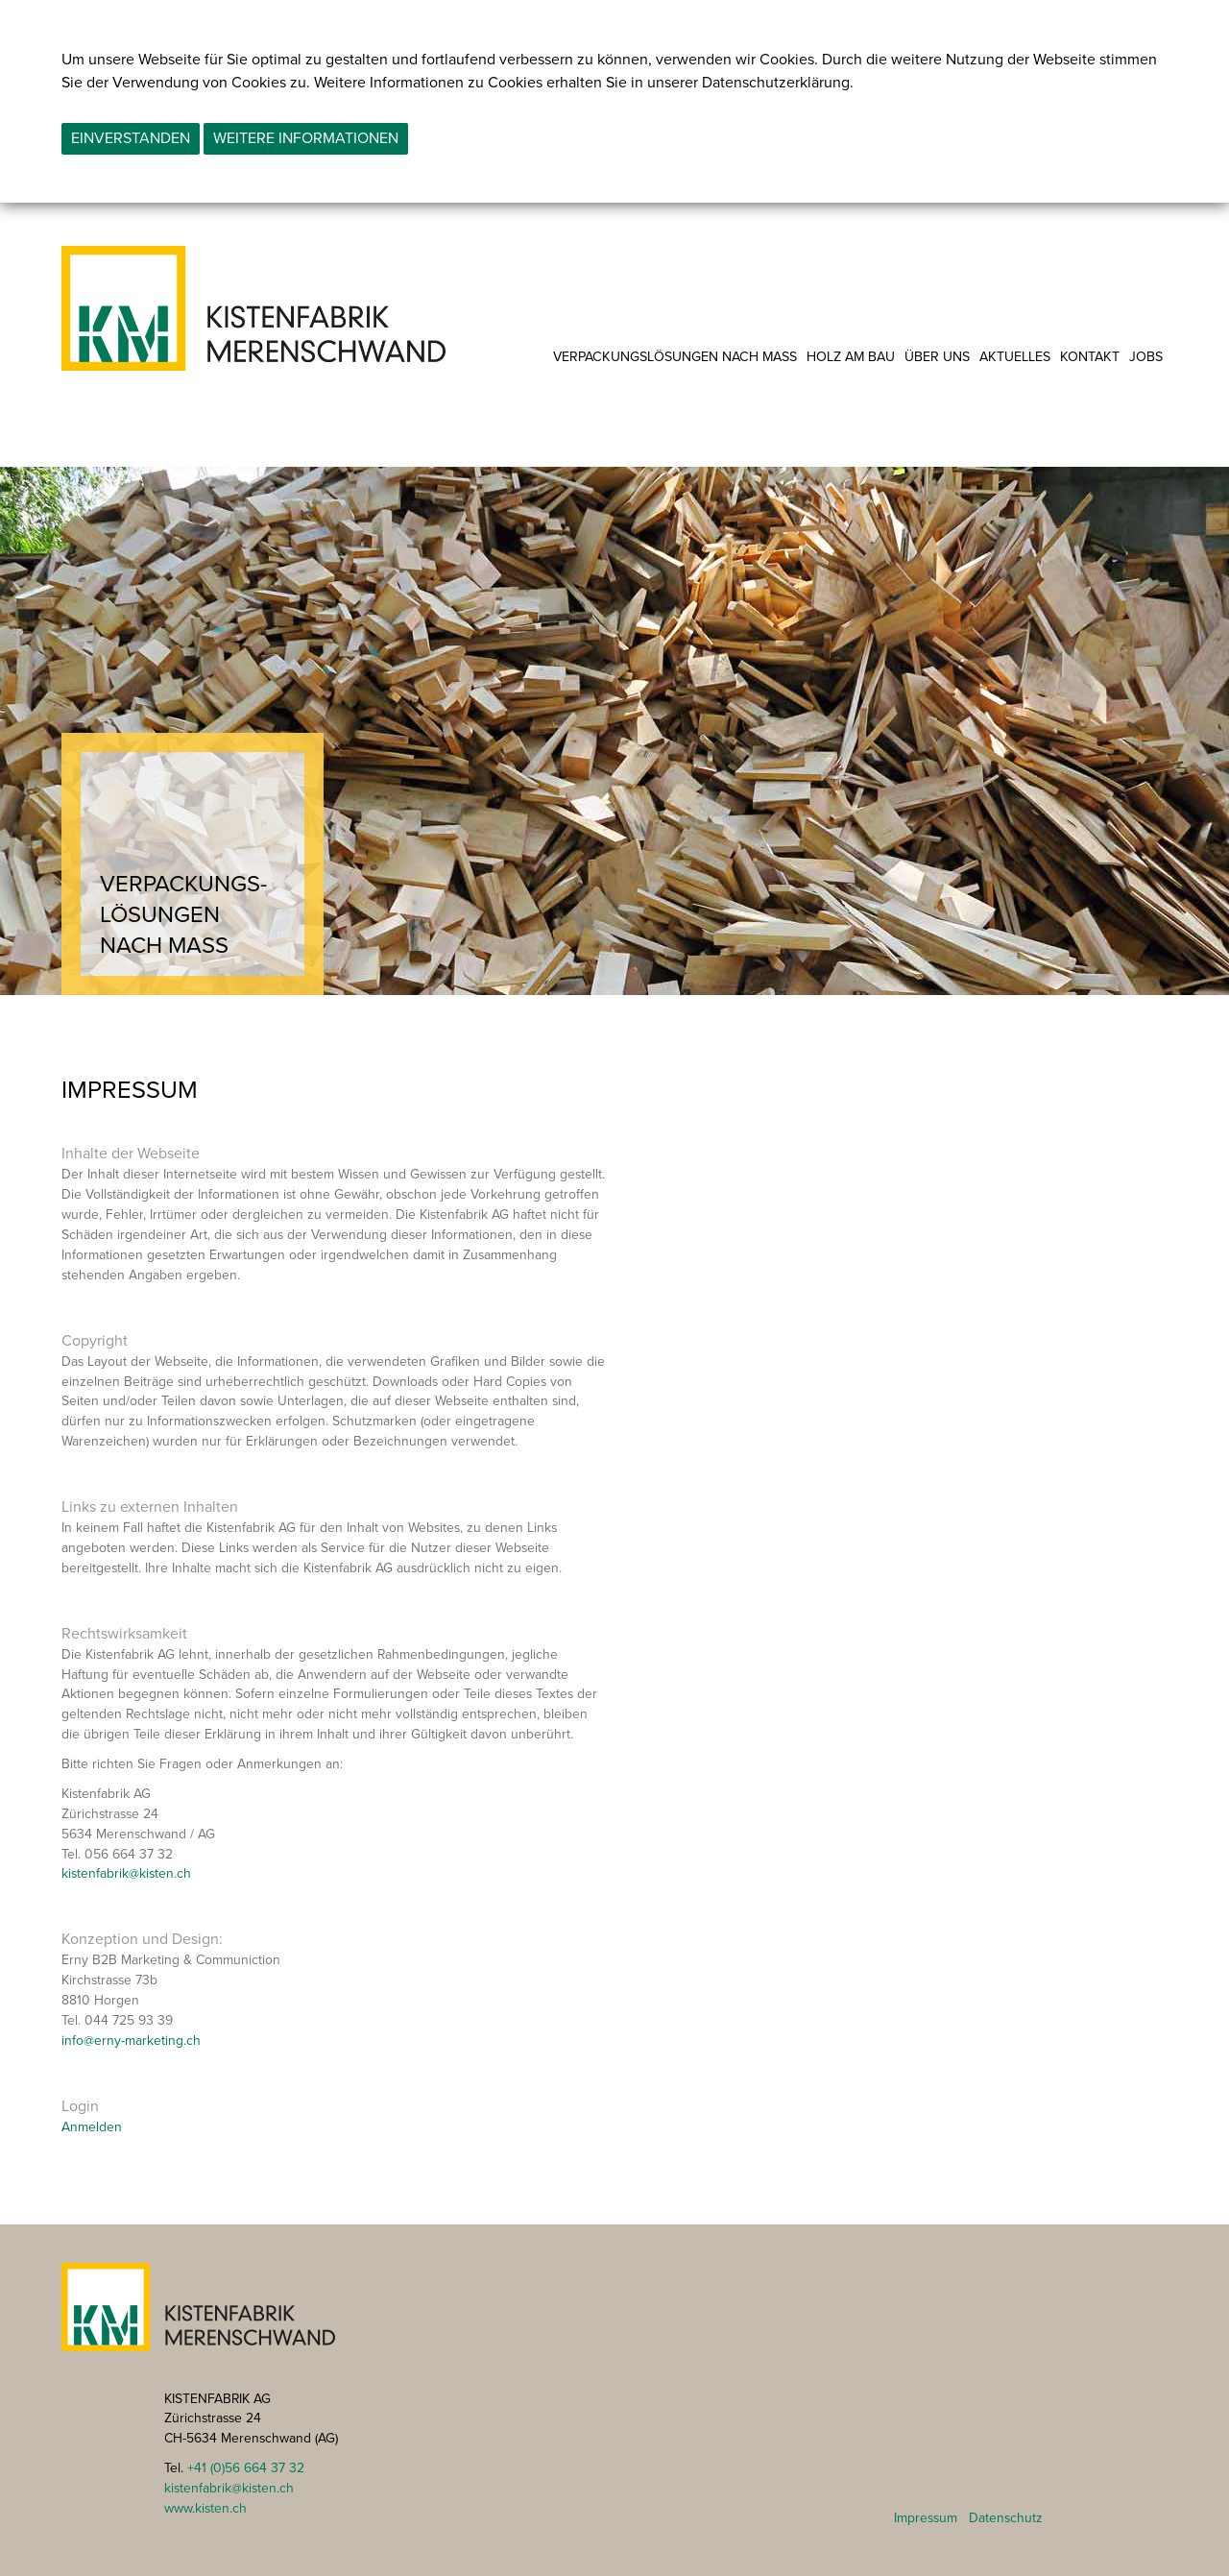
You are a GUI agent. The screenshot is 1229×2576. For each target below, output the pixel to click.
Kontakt (1090, 357)
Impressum (925, 2518)
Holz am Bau (851, 357)
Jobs (1146, 357)
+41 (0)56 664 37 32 (245, 2468)
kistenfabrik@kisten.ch (126, 1873)
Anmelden (91, 2127)
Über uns (937, 357)
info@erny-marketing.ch (131, 2040)
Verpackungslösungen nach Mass (675, 357)
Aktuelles (1014, 357)
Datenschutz (1006, 2518)
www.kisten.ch (205, 2508)
